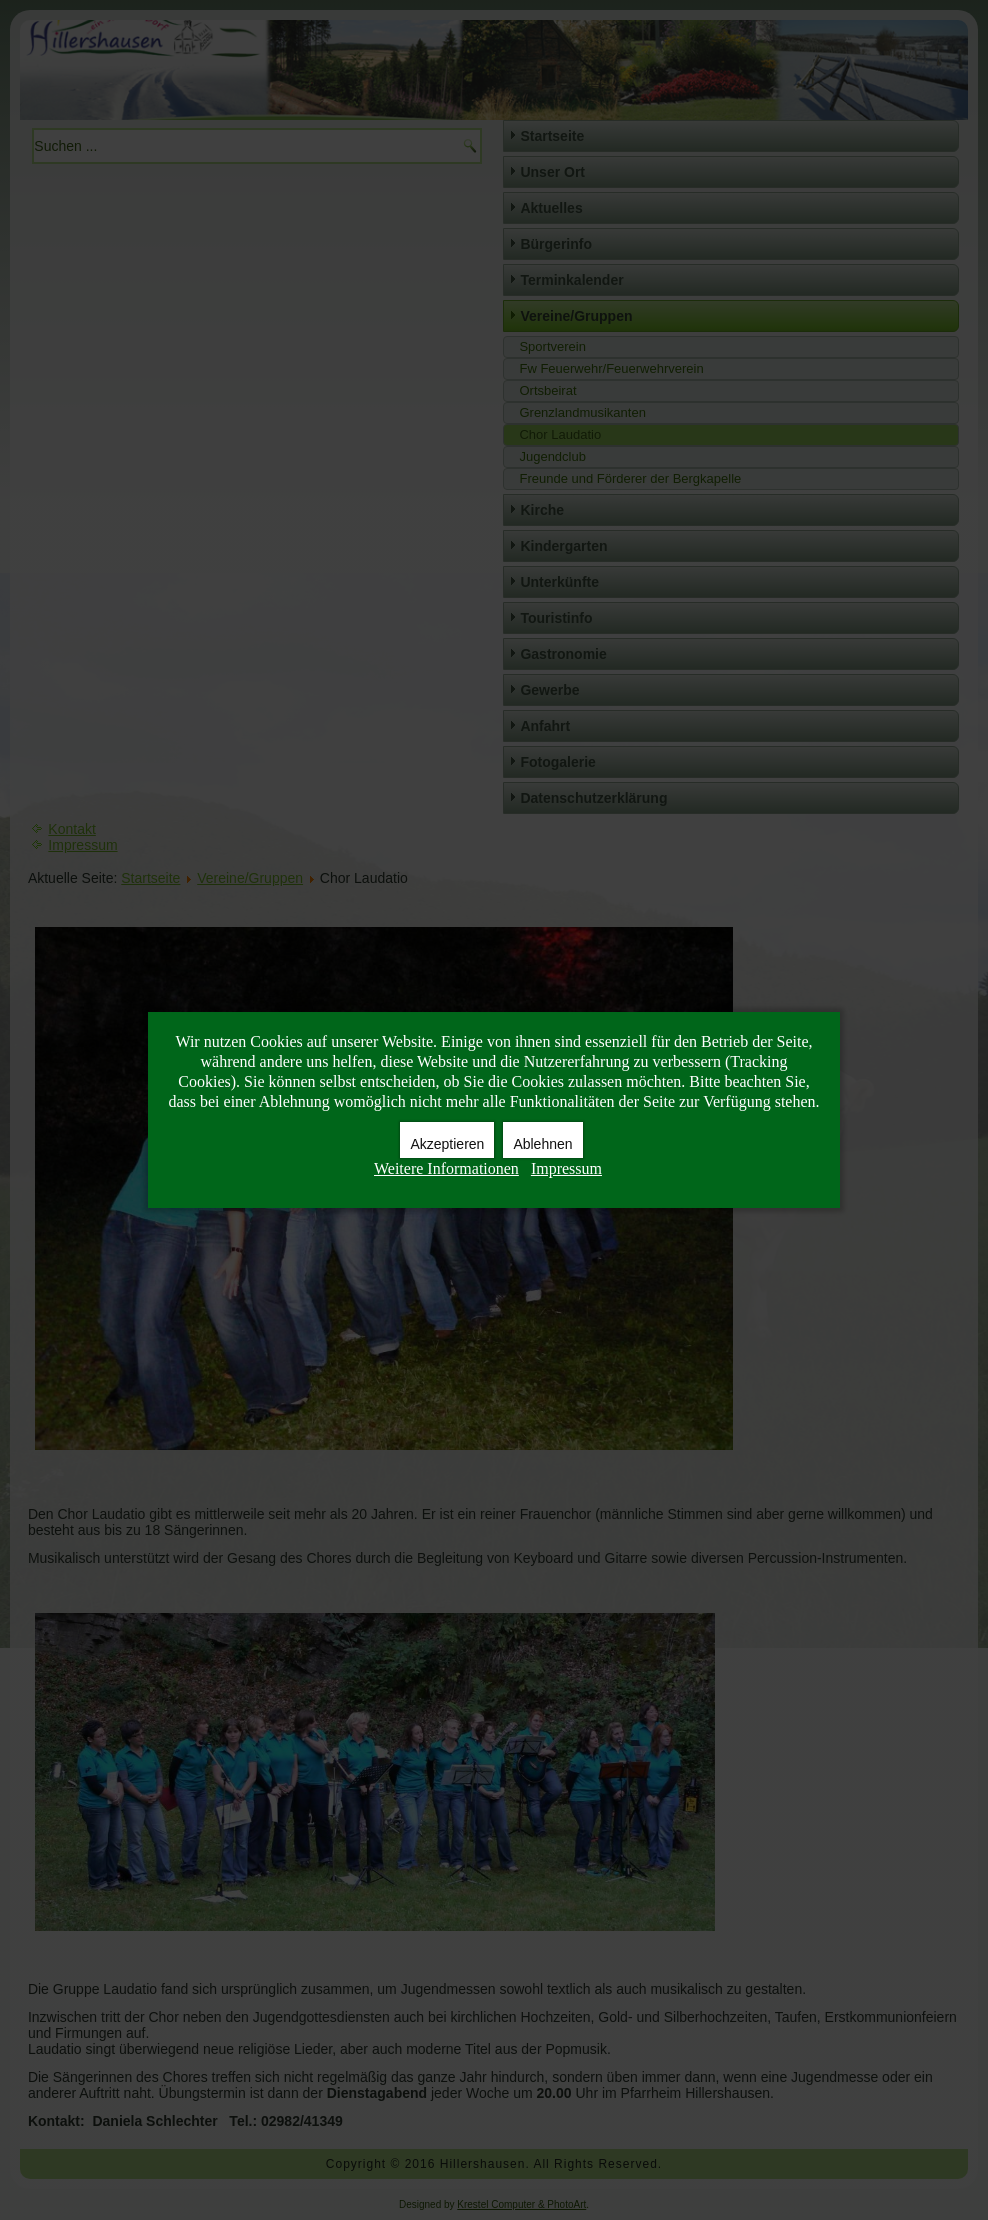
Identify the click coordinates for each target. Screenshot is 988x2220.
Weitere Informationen (446, 1168)
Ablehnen (542, 1144)
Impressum (566, 1168)
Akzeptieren (447, 1144)
